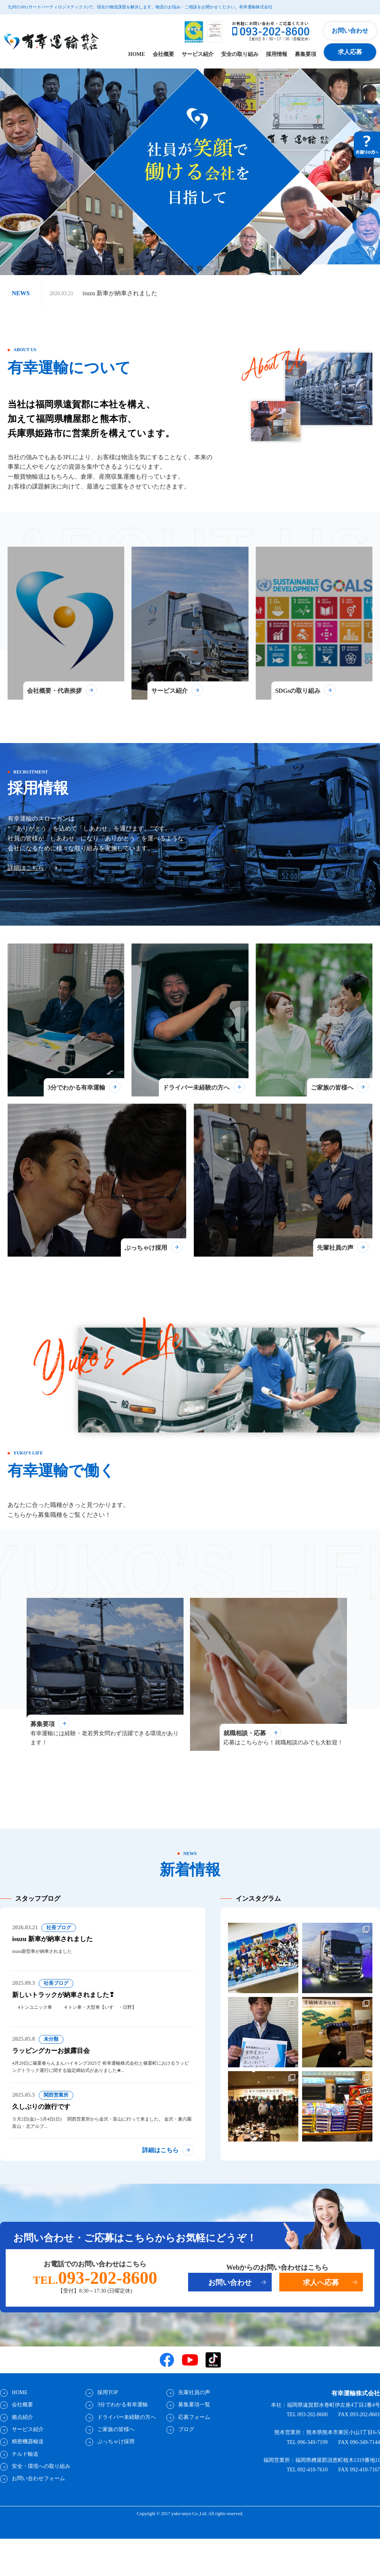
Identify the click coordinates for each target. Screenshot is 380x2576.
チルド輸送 (24, 2482)
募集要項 (305, 54)
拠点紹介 (22, 2445)
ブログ (186, 2457)
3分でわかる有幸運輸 (122, 2433)
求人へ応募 (321, 2310)
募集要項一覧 (194, 2433)
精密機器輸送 (27, 2470)
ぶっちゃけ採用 (115, 2470)
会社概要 (163, 54)
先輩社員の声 (194, 2420)
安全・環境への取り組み (40, 2494)
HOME (136, 54)
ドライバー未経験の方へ (126, 2445)
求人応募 (350, 52)
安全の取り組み (239, 54)
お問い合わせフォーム (38, 2506)
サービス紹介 (198, 54)
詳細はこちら (26, 874)
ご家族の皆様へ (115, 2457)
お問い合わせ (350, 30)
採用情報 (276, 54)
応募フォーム (194, 2445)
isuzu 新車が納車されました (120, 293)
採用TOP (107, 2420)
